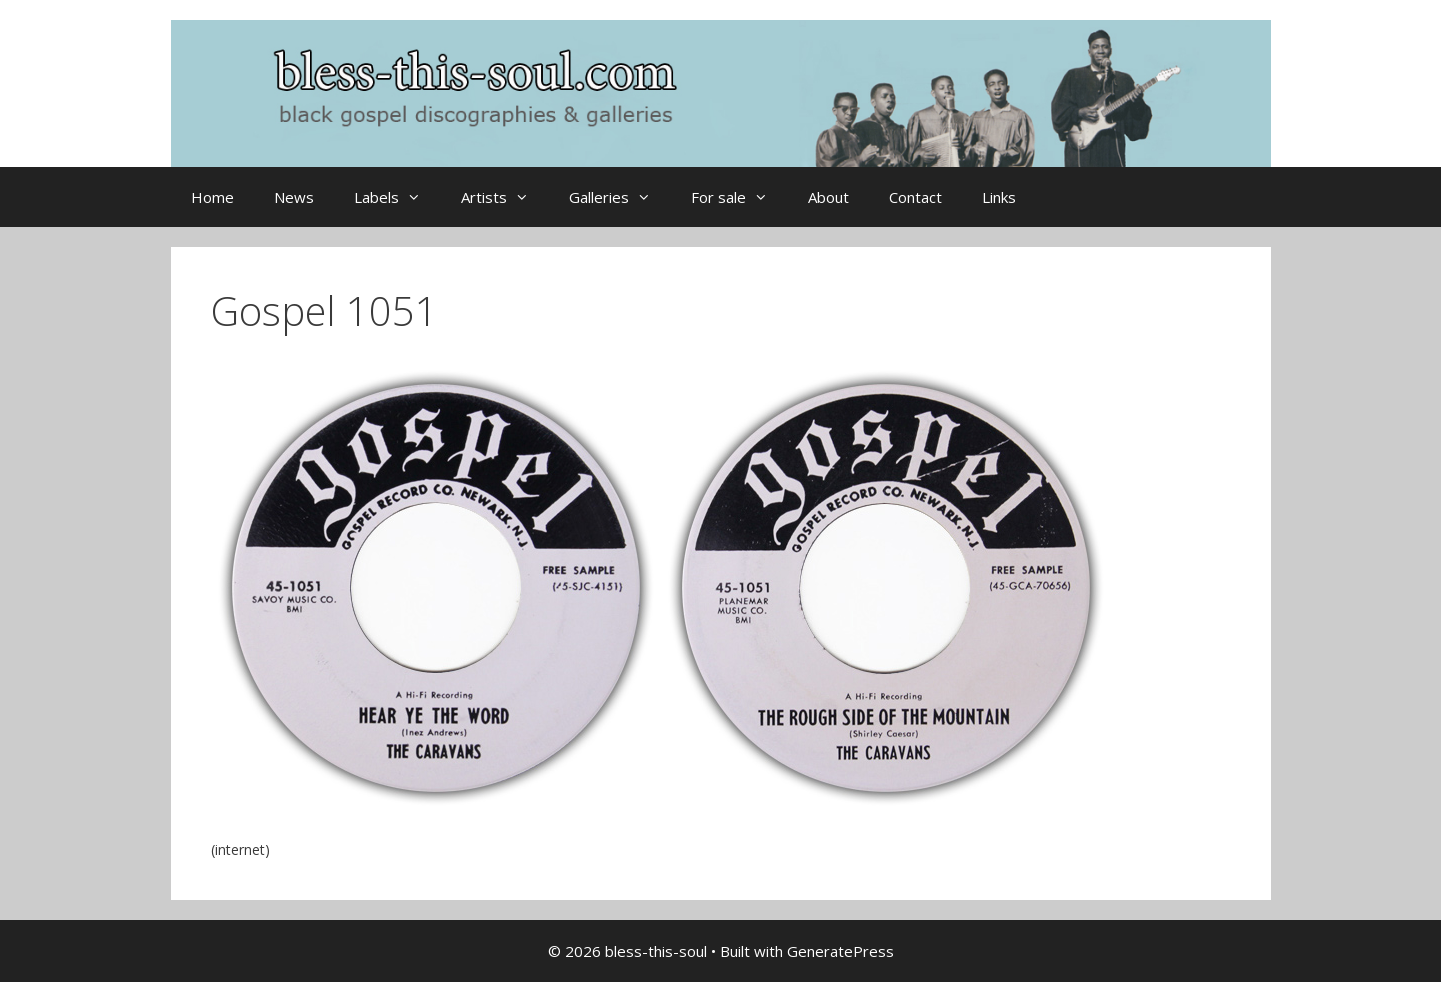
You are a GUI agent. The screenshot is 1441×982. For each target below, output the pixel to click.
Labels (397, 197)
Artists (505, 197)
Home (212, 197)
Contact (915, 197)
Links (999, 197)
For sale (739, 197)
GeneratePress (840, 951)
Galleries (620, 197)
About (828, 197)
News (294, 197)
